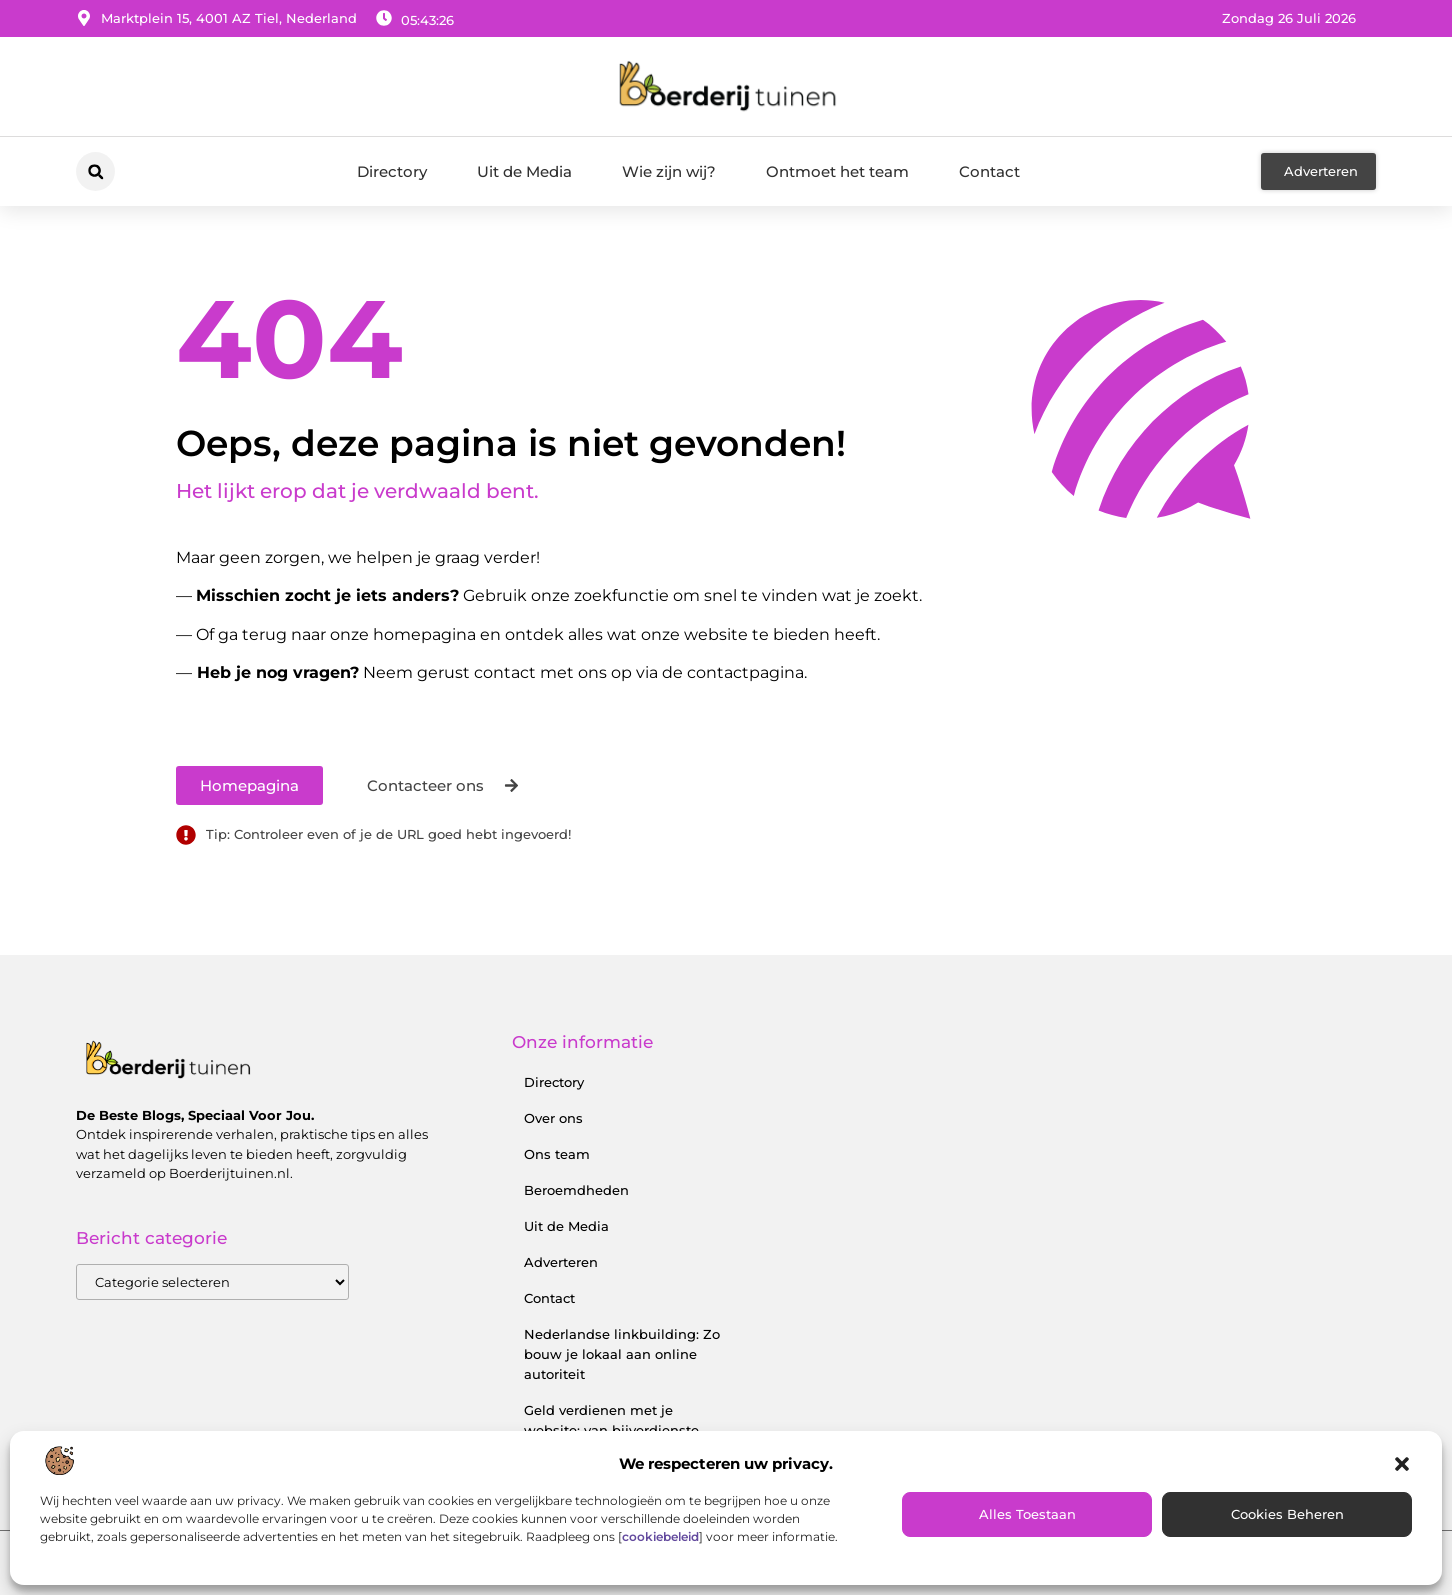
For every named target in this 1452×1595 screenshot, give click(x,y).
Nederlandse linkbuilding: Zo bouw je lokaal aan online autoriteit (622, 1354)
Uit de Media (524, 171)
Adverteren (561, 1262)
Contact (989, 171)
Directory (392, 171)
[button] (1402, 1464)
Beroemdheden (576, 1190)
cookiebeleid (660, 1536)
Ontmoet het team (837, 171)
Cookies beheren (1287, 1514)
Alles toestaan (1027, 1514)
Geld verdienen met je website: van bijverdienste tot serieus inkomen (611, 1430)
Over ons (553, 1118)
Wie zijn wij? (669, 171)
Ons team (557, 1154)
